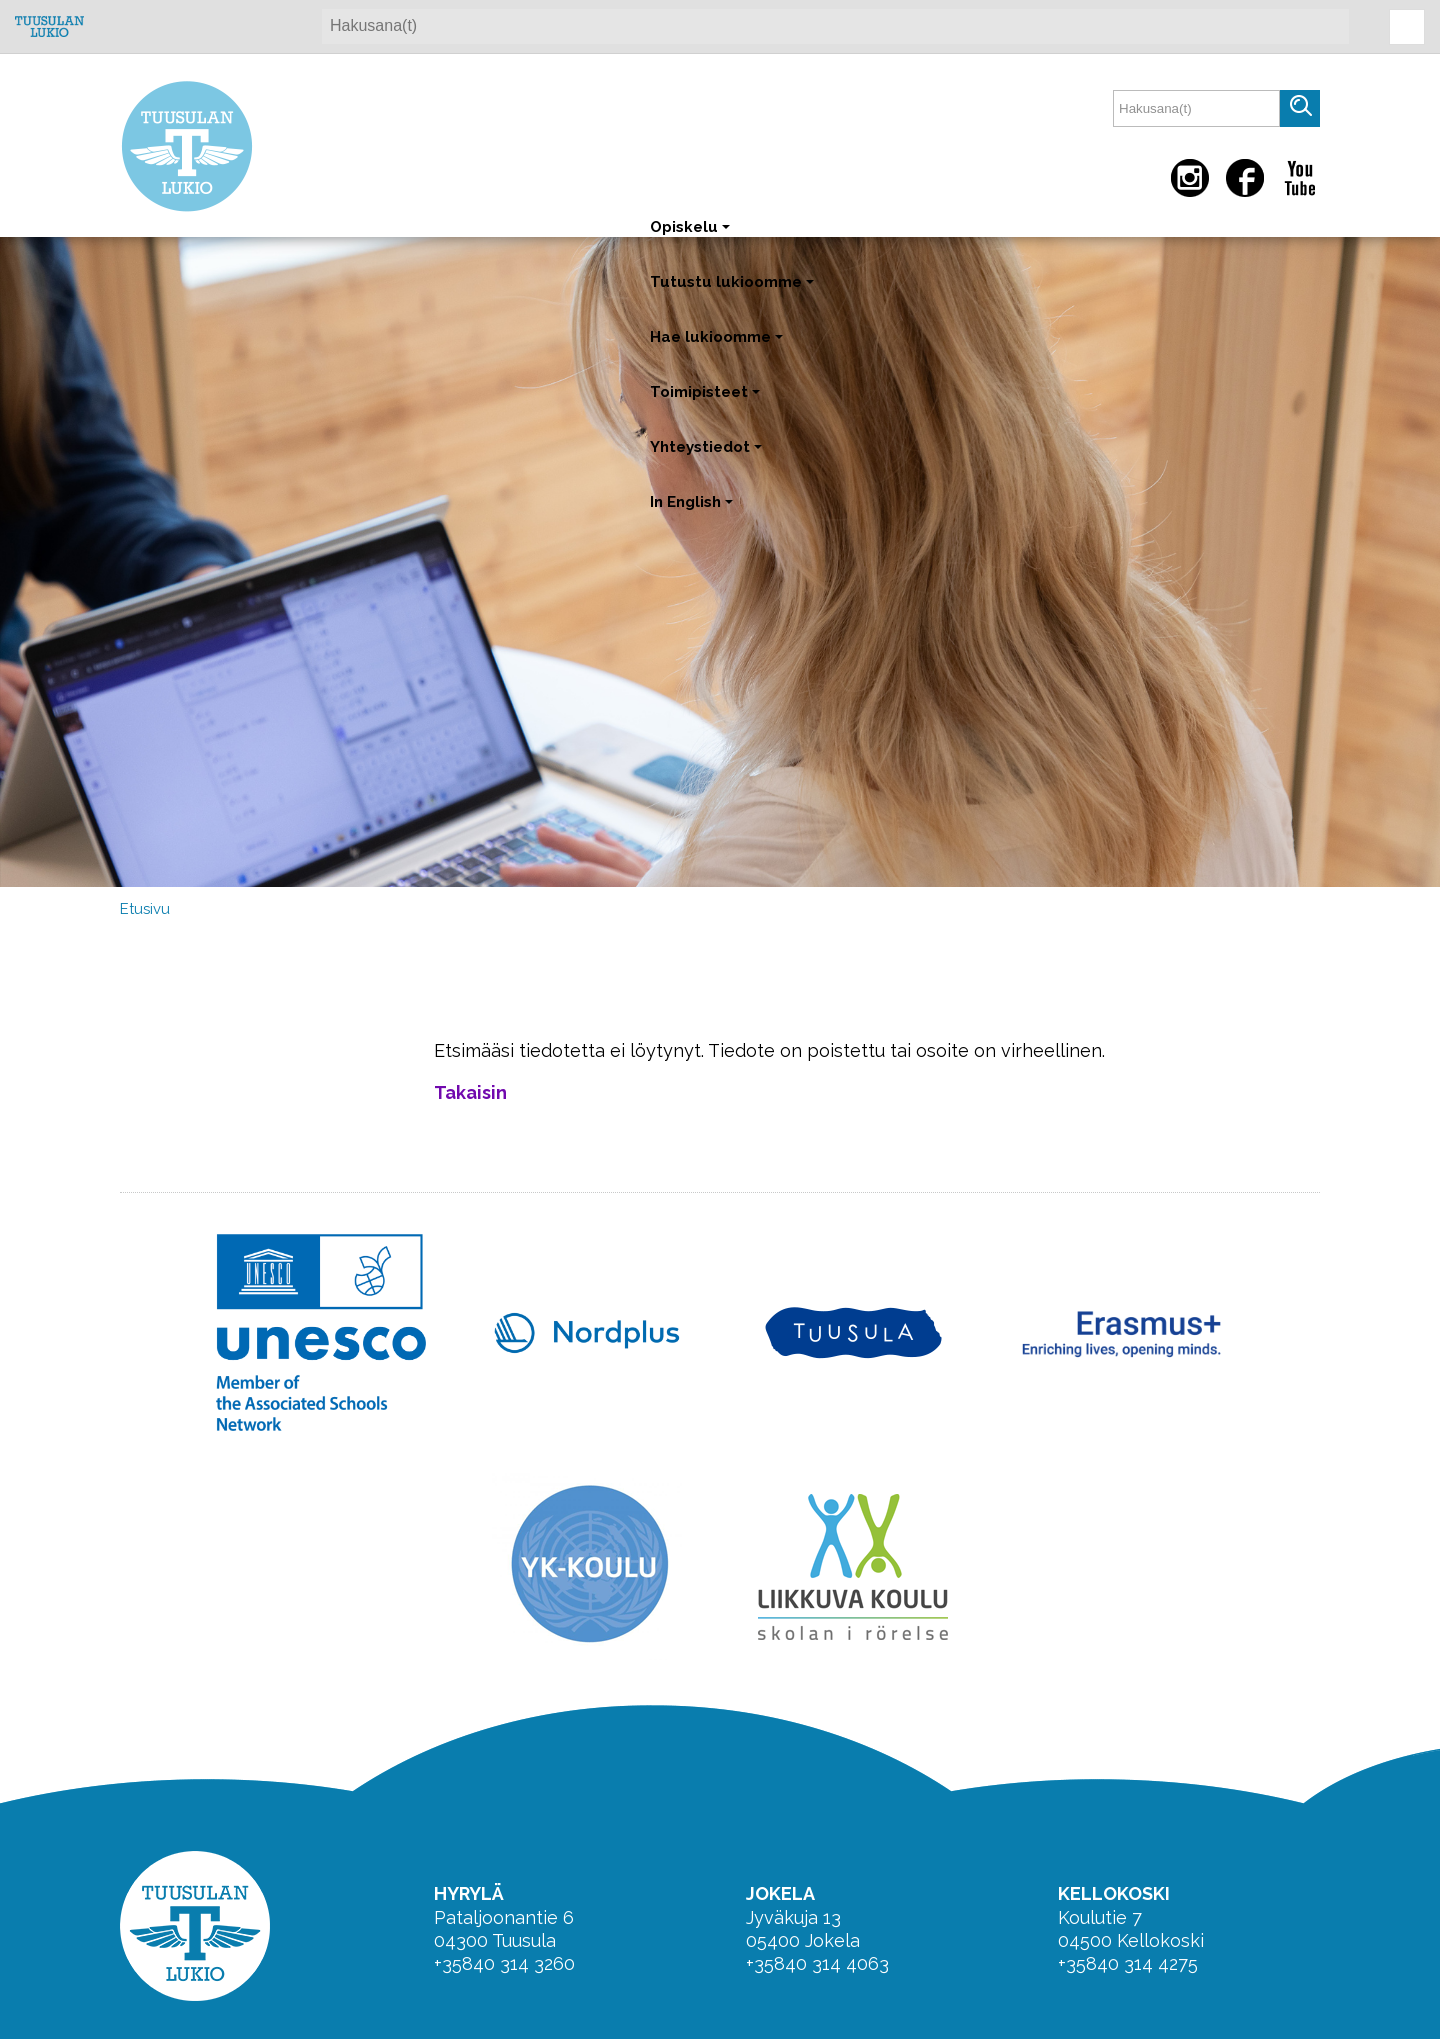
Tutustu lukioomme (734, 291)
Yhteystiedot (708, 456)
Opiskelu (692, 236)
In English (693, 511)
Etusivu (145, 909)
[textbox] (1196, 108)
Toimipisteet (707, 401)
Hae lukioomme (718, 346)
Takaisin (470, 1092)
